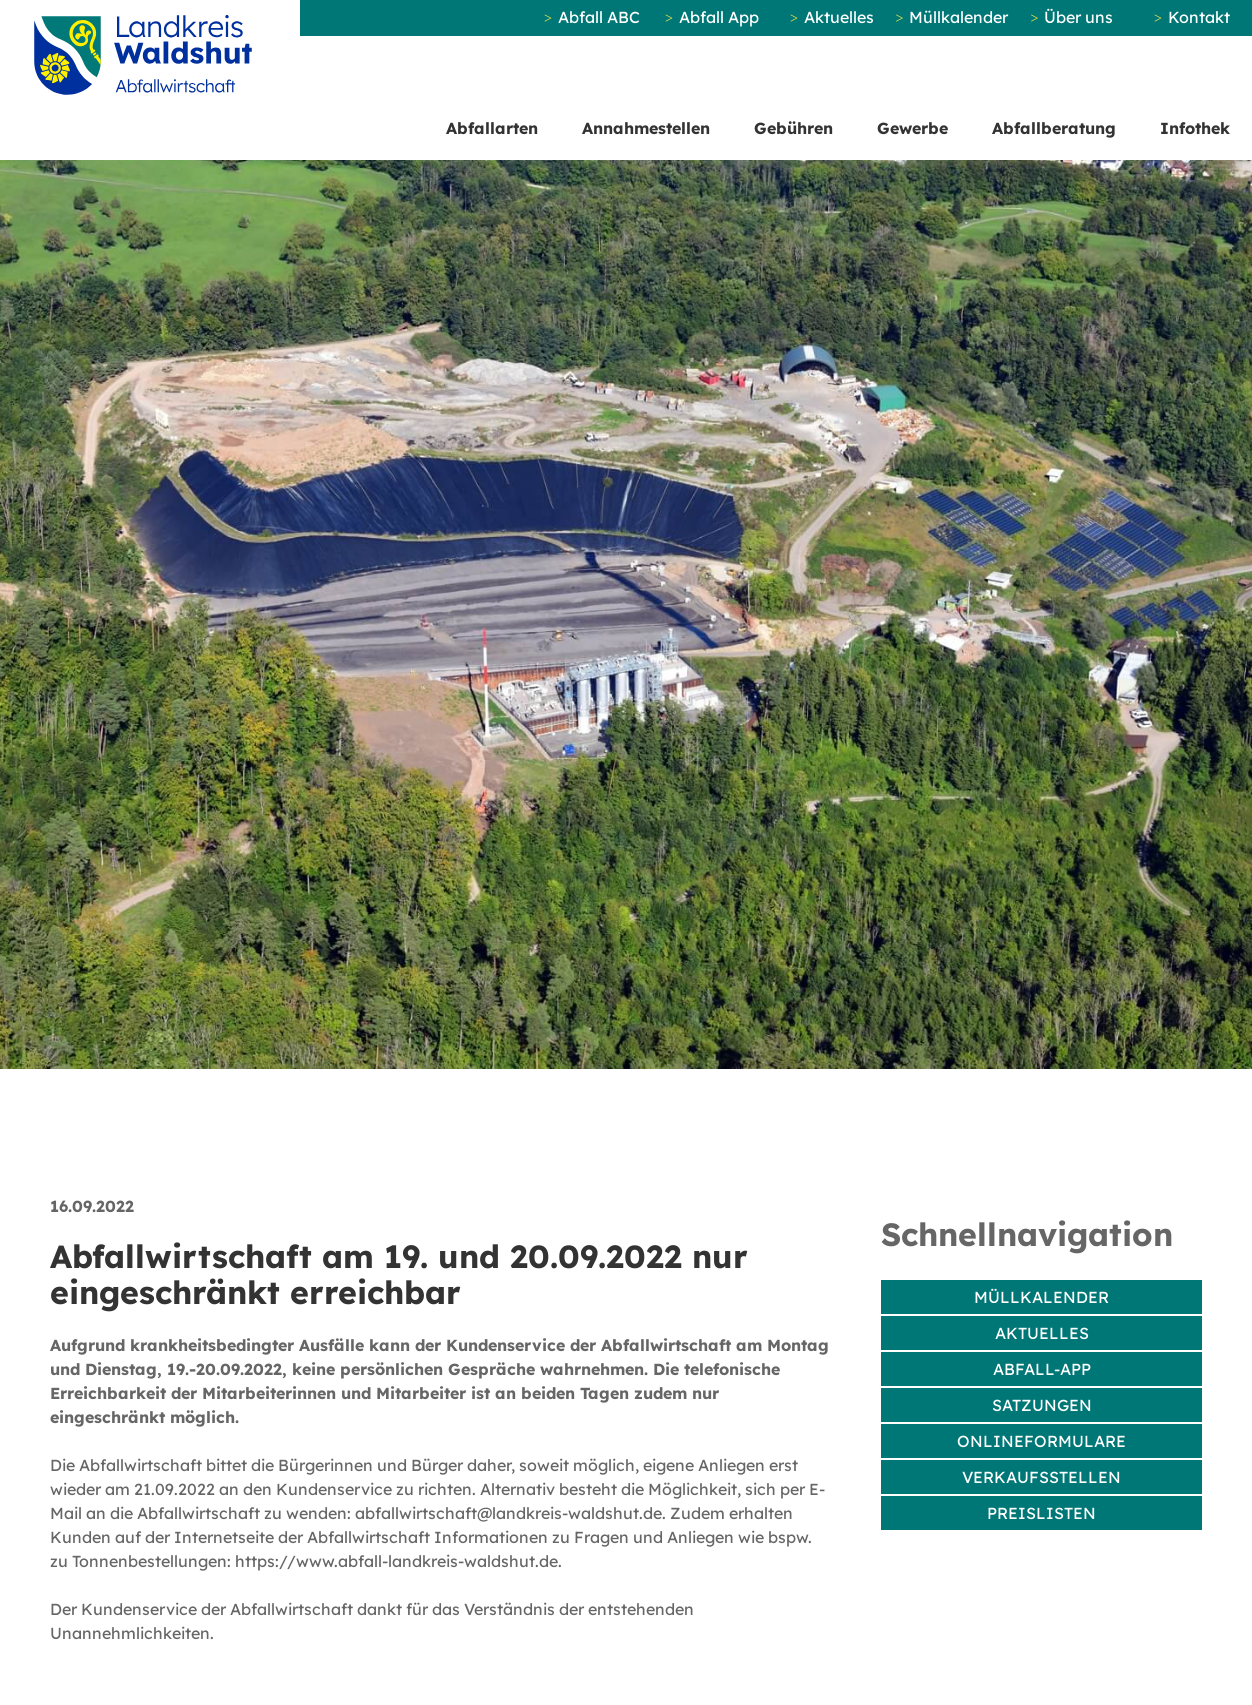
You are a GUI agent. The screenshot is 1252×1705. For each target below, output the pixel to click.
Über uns (1078, 17)
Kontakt (1199, 17)
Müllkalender (958, 17)
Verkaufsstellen (1041, 1477)
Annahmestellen (646, 128)
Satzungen (1042, 1405)
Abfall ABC (599, 17)
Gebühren (793, 128)
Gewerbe (912, 128)
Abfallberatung (1054, 128)
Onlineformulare (1041, 1441)
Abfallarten (492, 128)
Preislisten (1041, 1513)
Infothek (1195, 128)
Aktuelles (839, 17)
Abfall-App (1042, 1369)
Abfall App (719, 17)
